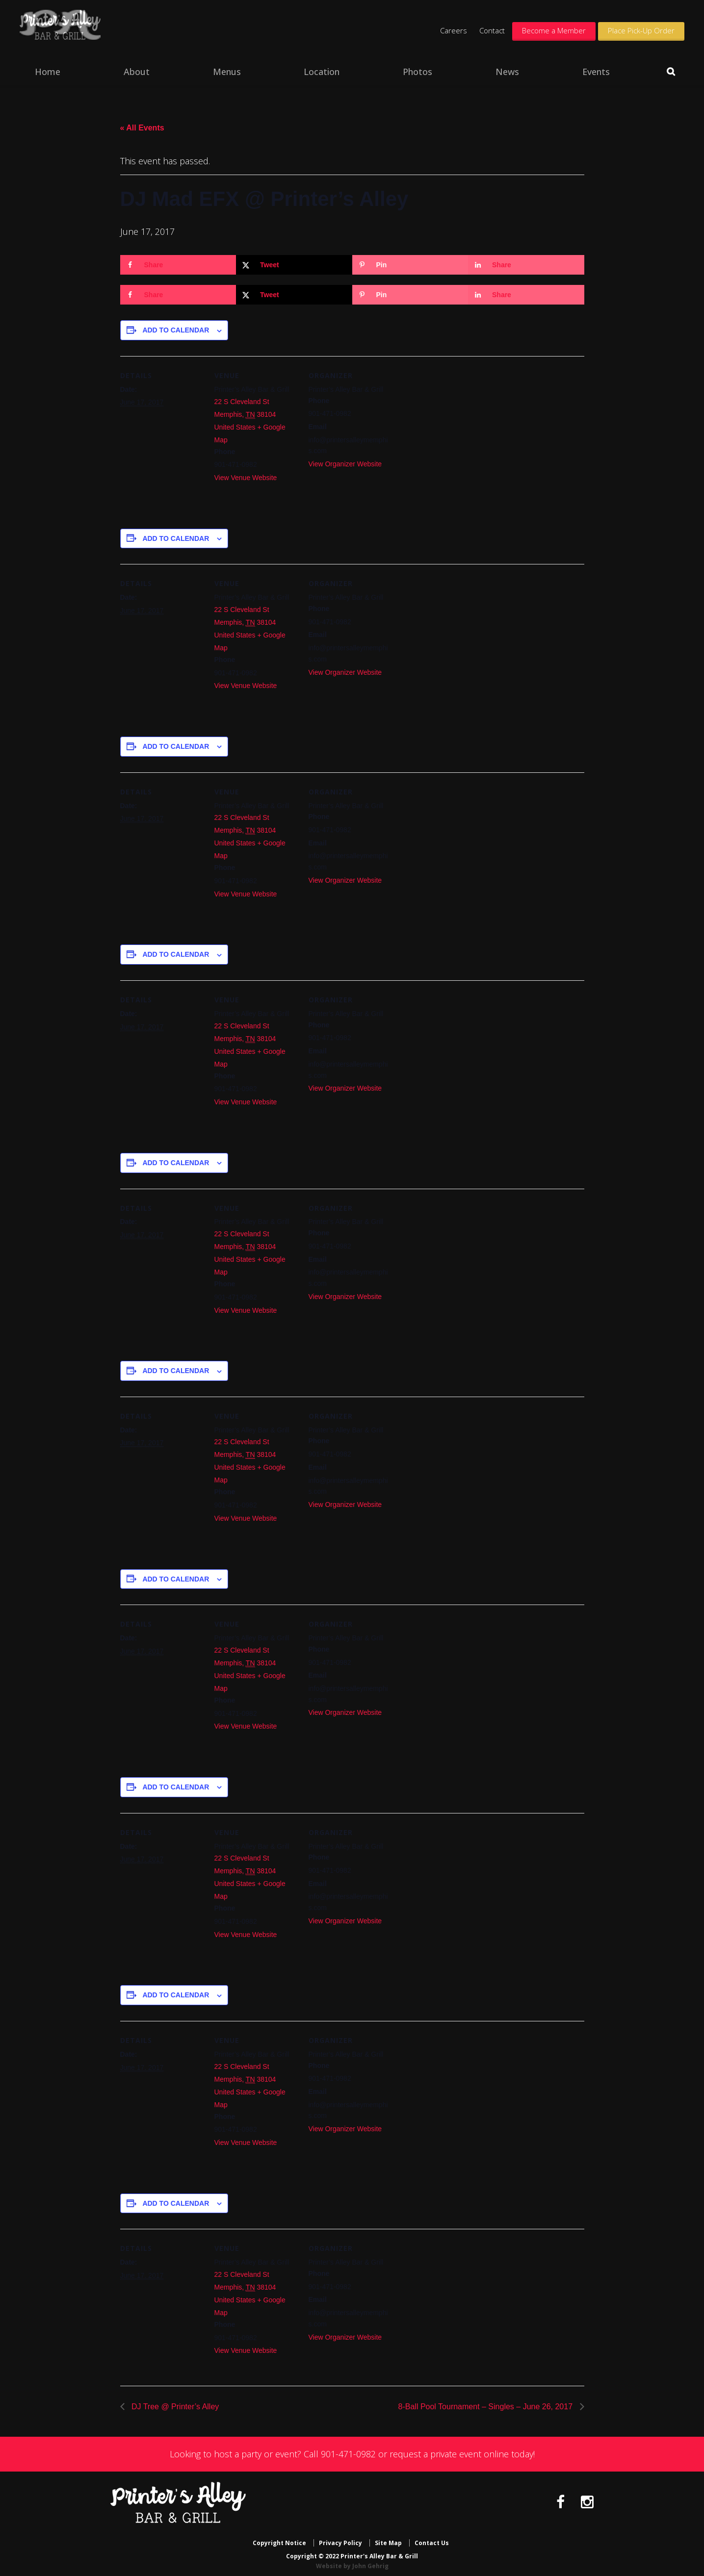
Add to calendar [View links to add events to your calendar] (175, 330)
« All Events (142, 128)
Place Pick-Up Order (641, 30)
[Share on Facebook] (178, 265)
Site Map (388, 2538)
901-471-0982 (348, 2454)
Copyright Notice (279, 2538)
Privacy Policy (340, 2538)
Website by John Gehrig (352, 2561)
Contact (492, 30)
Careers (453, 30)
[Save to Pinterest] (410, 265)
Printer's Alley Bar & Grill (87, 30)
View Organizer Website (345, 464)
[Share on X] (294, 265)
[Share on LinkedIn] (526, 265)
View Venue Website (245, 478)
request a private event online (449, 2454)
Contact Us (432, 2538)
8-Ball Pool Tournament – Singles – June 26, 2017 (486, 2406)
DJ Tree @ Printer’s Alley (174, 2406)
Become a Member (554, 30)
